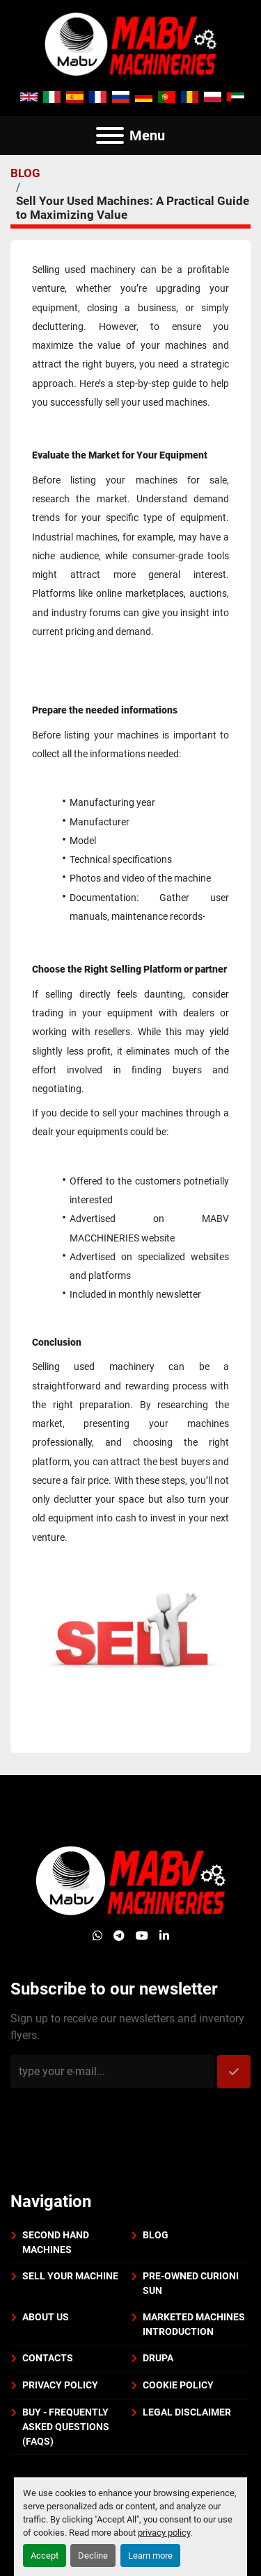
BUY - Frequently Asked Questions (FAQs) (65, 2426)
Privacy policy (60, 2385)
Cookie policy (178, 2385)
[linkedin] (164, 1935)
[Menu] (110, 135)
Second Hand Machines (55, 2242)
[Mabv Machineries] (130, 1879)
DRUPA (158, 2357)
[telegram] (119, 1935)
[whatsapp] (97, 1935)
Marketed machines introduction (194, 2324)
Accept (44, 2555)
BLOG (25, 173)
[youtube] (142, 1935)
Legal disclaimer (187, 2412)
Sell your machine (70, 2275)
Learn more (150, 2555)
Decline (93, 2555)
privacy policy (164, 2532)
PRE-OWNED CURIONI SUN (191, 2283)
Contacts (47, 2357)
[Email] (112, 2071)
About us (45, 2316)
